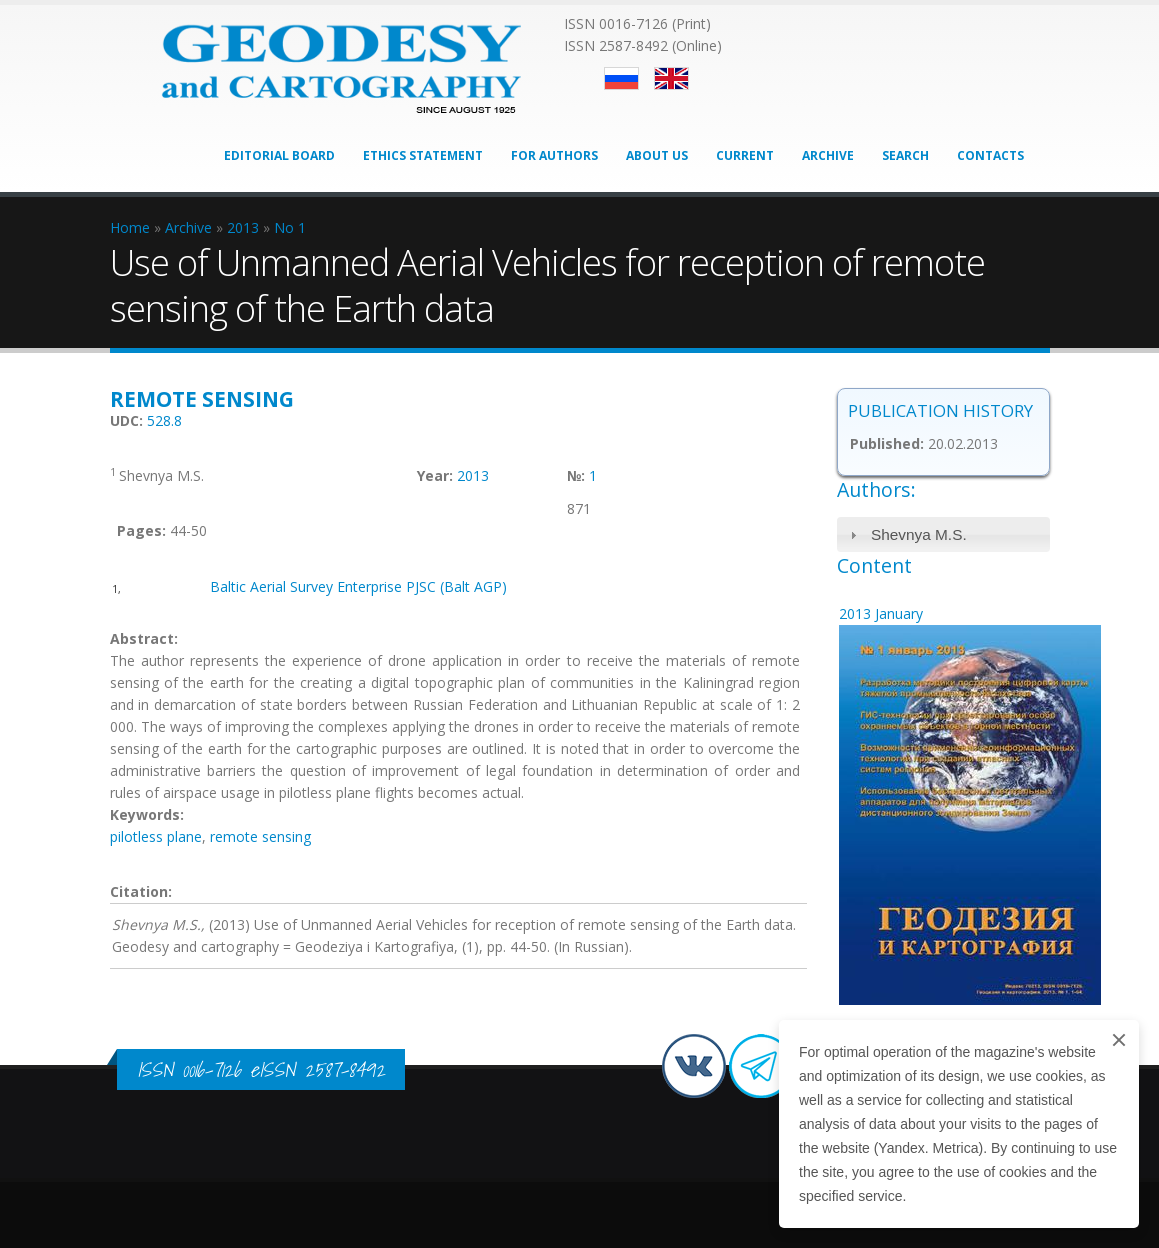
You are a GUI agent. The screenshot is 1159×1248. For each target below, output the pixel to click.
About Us (657, 155)
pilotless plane (156, 836)
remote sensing (260, 836)
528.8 (164, 420)
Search (905, 155)
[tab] (943, 534)
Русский (621, 78)
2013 (473, 475)
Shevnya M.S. (919, 534)
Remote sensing (202, 399)
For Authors (554, 155)
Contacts (990, 155)
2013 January (881, 613)
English (671, 78)
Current (745, 155)
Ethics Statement (423, 155)
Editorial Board (279, 155)
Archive (828, 155)
